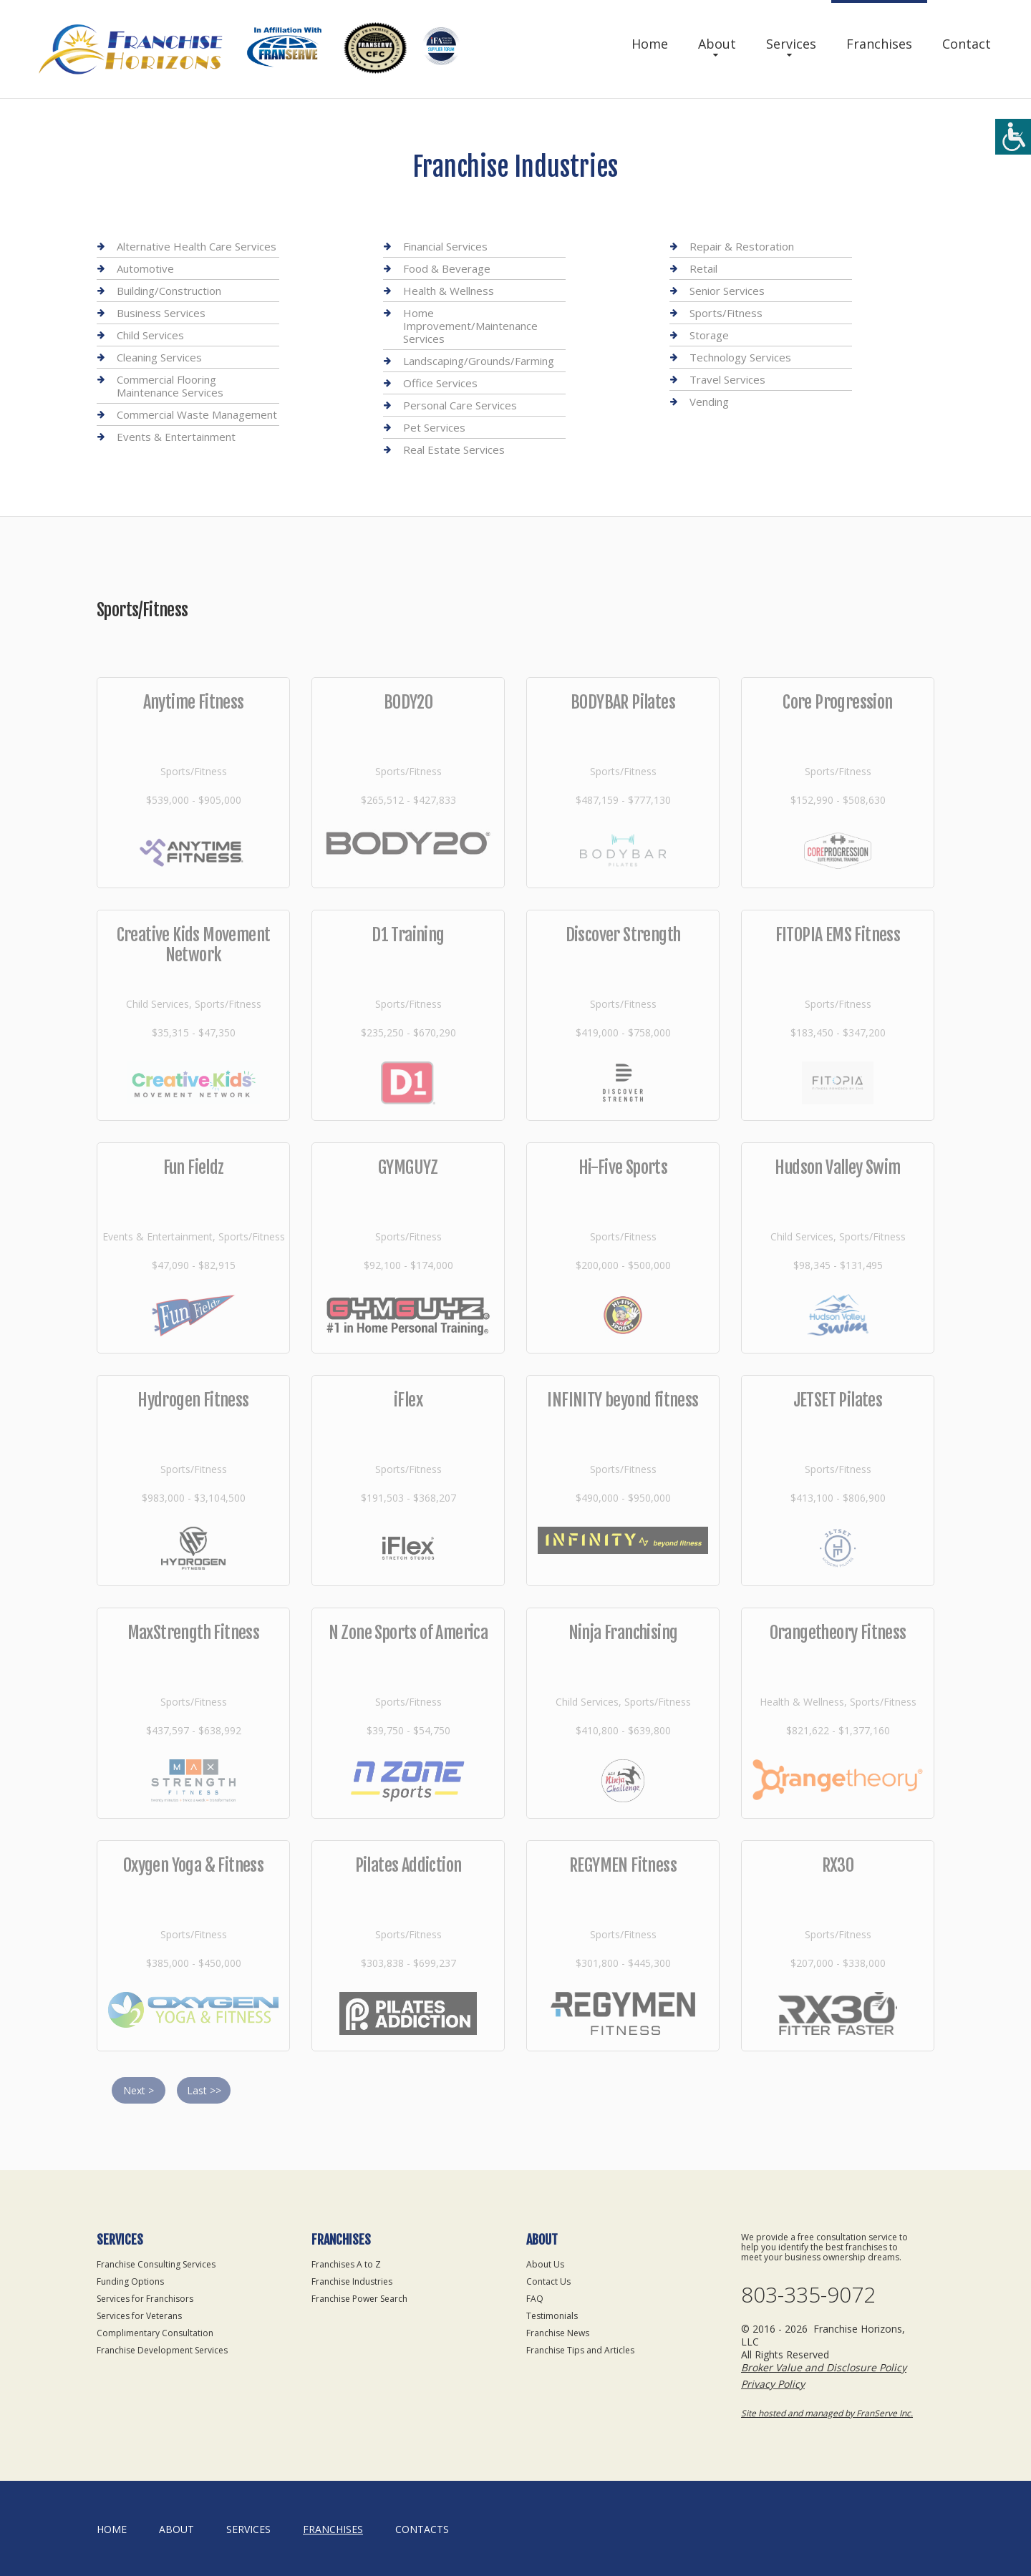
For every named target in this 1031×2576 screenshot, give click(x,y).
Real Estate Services (454, 449)
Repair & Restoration (741, 246)
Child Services (150, 335)
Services (791, 43)
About (717, 43)
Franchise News (557, 2333)
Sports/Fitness (726, 313)
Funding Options (130, 2281)
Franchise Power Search (359, 2299)
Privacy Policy (773, 2384)
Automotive (145, 268)
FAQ (534, 2299)
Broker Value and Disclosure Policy (823, 2367)
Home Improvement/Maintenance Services (470, 326)
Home (649, 43)
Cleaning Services (159, 357)
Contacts (422, 2529)
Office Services (440, 383)
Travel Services (727, 379)
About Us (545, 2264)
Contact (966, 43)
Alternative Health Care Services (196, 246)
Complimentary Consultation (155, 2333)
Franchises (879, 43)
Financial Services (445, 246)
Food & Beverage (446, 268)
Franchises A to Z (346, 2264)
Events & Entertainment (176, 436)
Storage (709, 335)
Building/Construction (169, 290)
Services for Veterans (139, 2316)
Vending (709, 401)
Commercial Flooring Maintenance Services (170, 385)
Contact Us (548, 2281)
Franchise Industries (351, 2281)
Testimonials (552, 2316)
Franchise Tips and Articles (580, 2350)
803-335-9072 (808, 2294)
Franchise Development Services (162, 2350)
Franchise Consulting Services (156, 2264)
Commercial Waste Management (197, 414)
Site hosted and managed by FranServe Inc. (827, 2413)
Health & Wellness (448, 290)
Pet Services (434, 427)
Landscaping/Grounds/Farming (478, 361)
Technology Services (740, 357)
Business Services (161, 313)
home (112, 2529)
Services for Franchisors (145, 2299)
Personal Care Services (460, 405)
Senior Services (727, 290)
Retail (703, 268)
